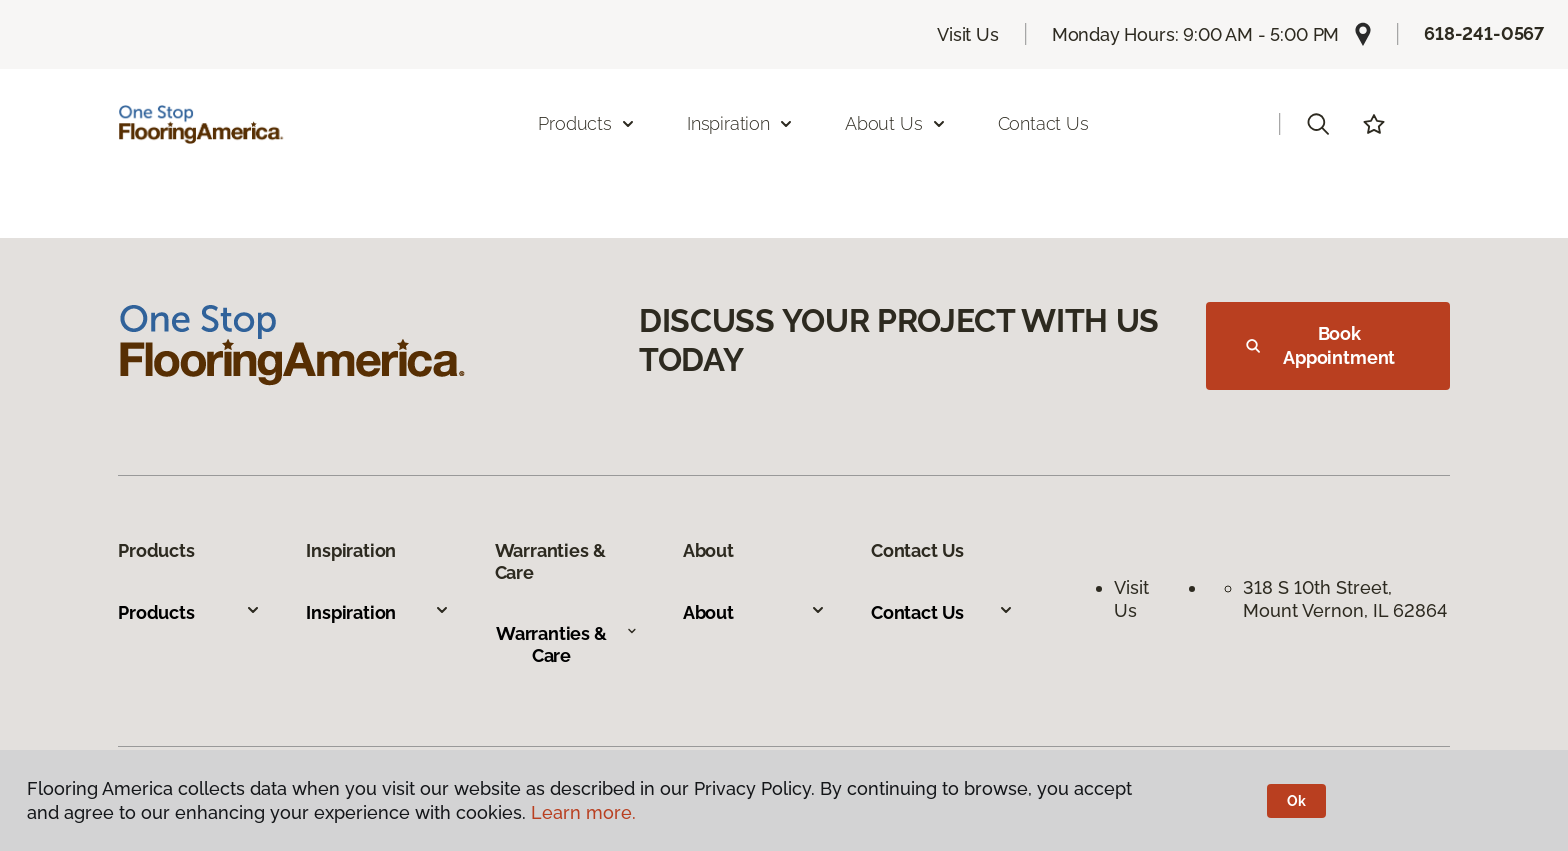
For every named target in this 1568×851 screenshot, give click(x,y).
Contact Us (1043, 123)
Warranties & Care (567, 644)
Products (189, 612)
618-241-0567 (1484, 33)
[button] (1318, 124)
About (754, 612)
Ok (1296, 801)
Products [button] (587, 123)
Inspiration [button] (740, 123)
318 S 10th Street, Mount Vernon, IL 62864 (1345, 599)
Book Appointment (1320, 345)
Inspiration (377, 612)
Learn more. (583, 812)
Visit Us (968, 34)
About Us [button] (896, 123)
